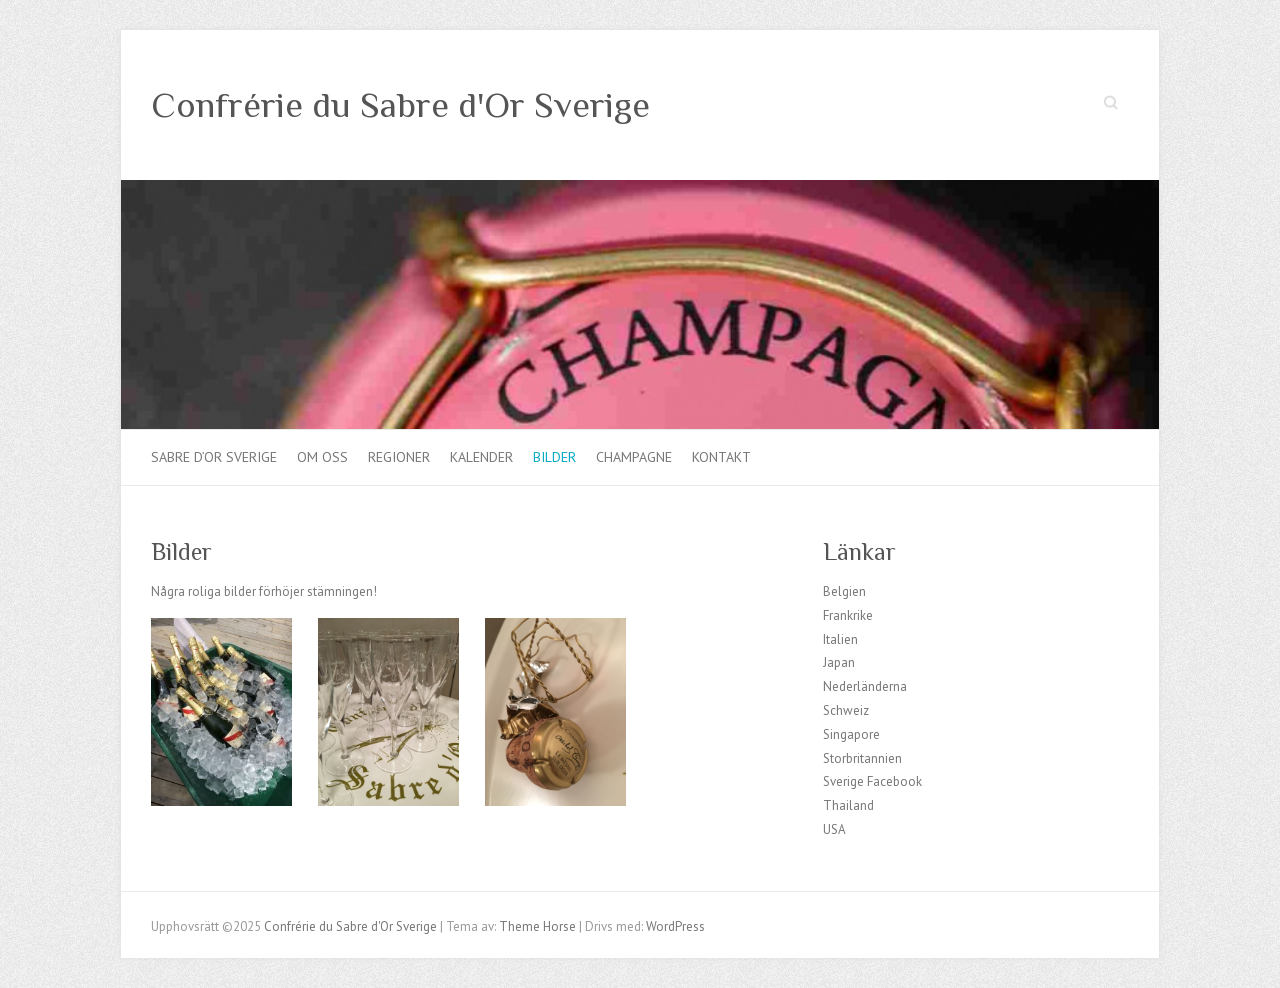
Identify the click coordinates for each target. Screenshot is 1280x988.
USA (834, 829)
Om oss (322, 457)
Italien (840, 639)
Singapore (851, 734)
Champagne (634, 457)
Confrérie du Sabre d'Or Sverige (400, 105)
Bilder (554, 457)
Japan (839, 662)
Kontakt (721, 457)
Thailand (848, 805)
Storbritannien (862, 758)
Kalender (481, 457)
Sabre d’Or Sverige (214, 457)
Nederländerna (865, 686)
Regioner (399, 457)
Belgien (844, 591)
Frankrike (848, 615)
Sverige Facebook (872, 781)
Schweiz (846, 710)
